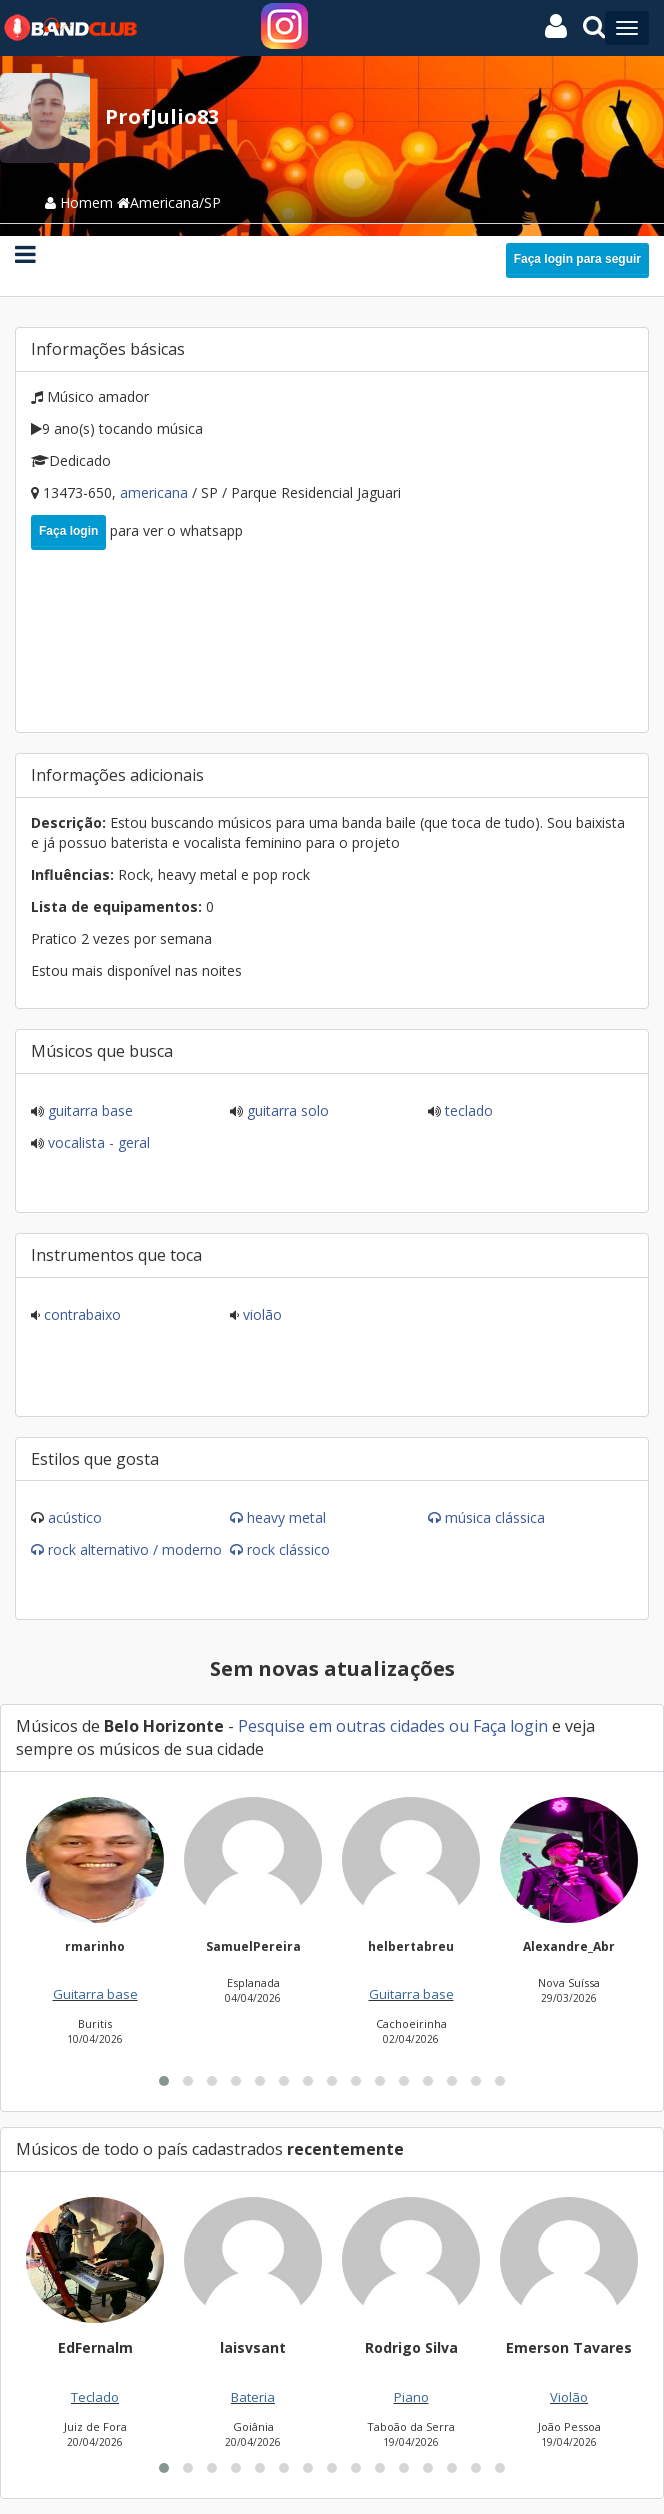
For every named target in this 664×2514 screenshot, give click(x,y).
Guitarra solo (286, 1110)
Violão (260, 1314)
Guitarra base (88, 1110)
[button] (164, 2081)
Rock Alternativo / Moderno (135, 1549)
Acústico (75, 1517)
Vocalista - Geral (97, 1142)
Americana (156, 492)
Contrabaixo (80, 1314)
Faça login (68, 531)
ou (459, 1726)
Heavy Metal (286, 1517)
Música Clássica (495, 1517)
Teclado (467, 1110)
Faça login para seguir (577, 259)
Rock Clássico (288, 1549)
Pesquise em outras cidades (341, 1726)
